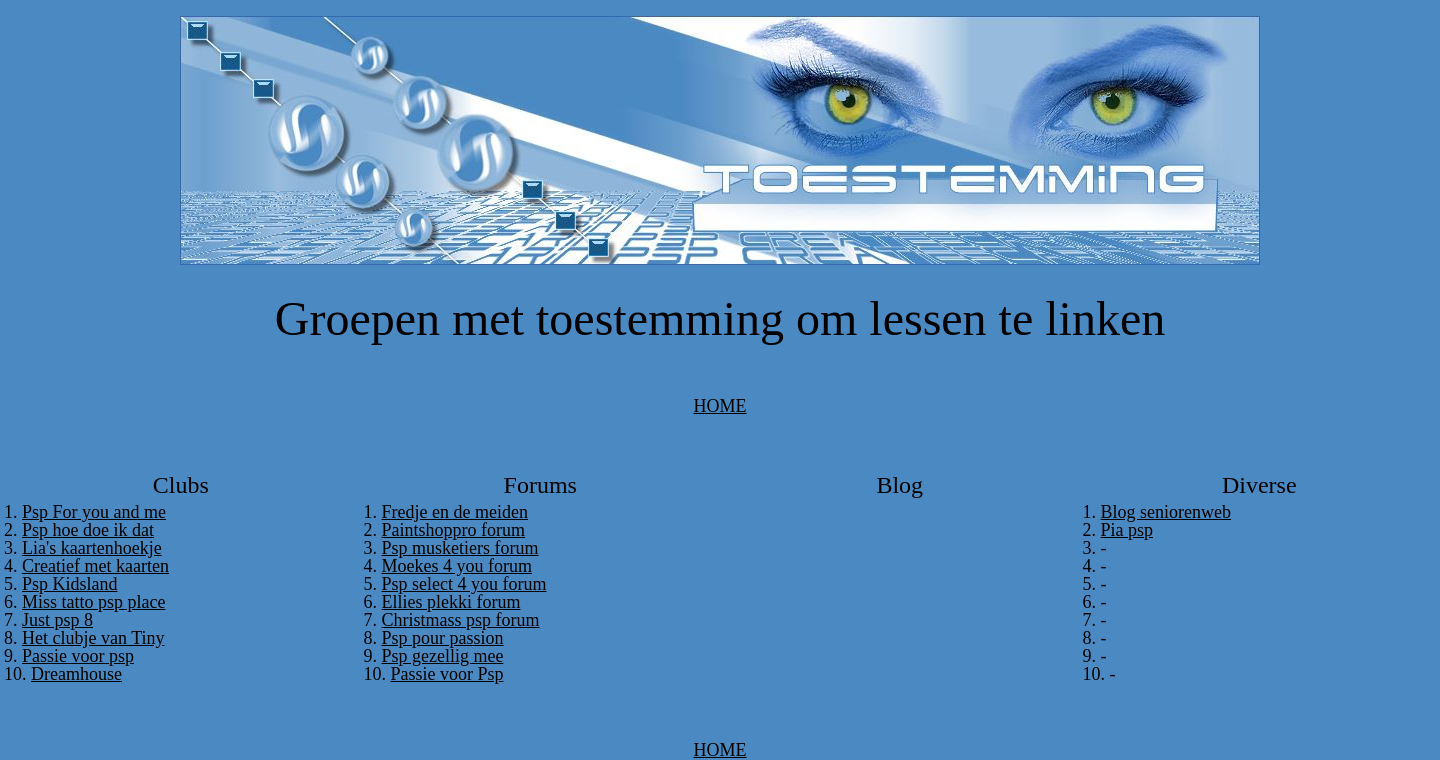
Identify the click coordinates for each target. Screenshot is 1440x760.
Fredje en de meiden (455, 512)
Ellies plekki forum (451, 602)
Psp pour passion (443, 638)
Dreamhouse (76, 674)
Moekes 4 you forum (457, 566)
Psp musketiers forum (460, 548)
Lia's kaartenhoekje (92, 548)
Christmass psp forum (461, 620)
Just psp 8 (57, 620)
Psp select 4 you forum (464, 584)
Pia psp (1127, 530)
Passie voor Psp (447, 674)
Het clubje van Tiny (93, 638)
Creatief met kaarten (95, 566)
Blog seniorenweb (1166, 512)
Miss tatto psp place (93, 602)
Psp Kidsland (70, 584)
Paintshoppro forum (454, 530)
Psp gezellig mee (443, 656)
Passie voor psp (78, 656)
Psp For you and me (94, 512)
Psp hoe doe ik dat (88, 530)
